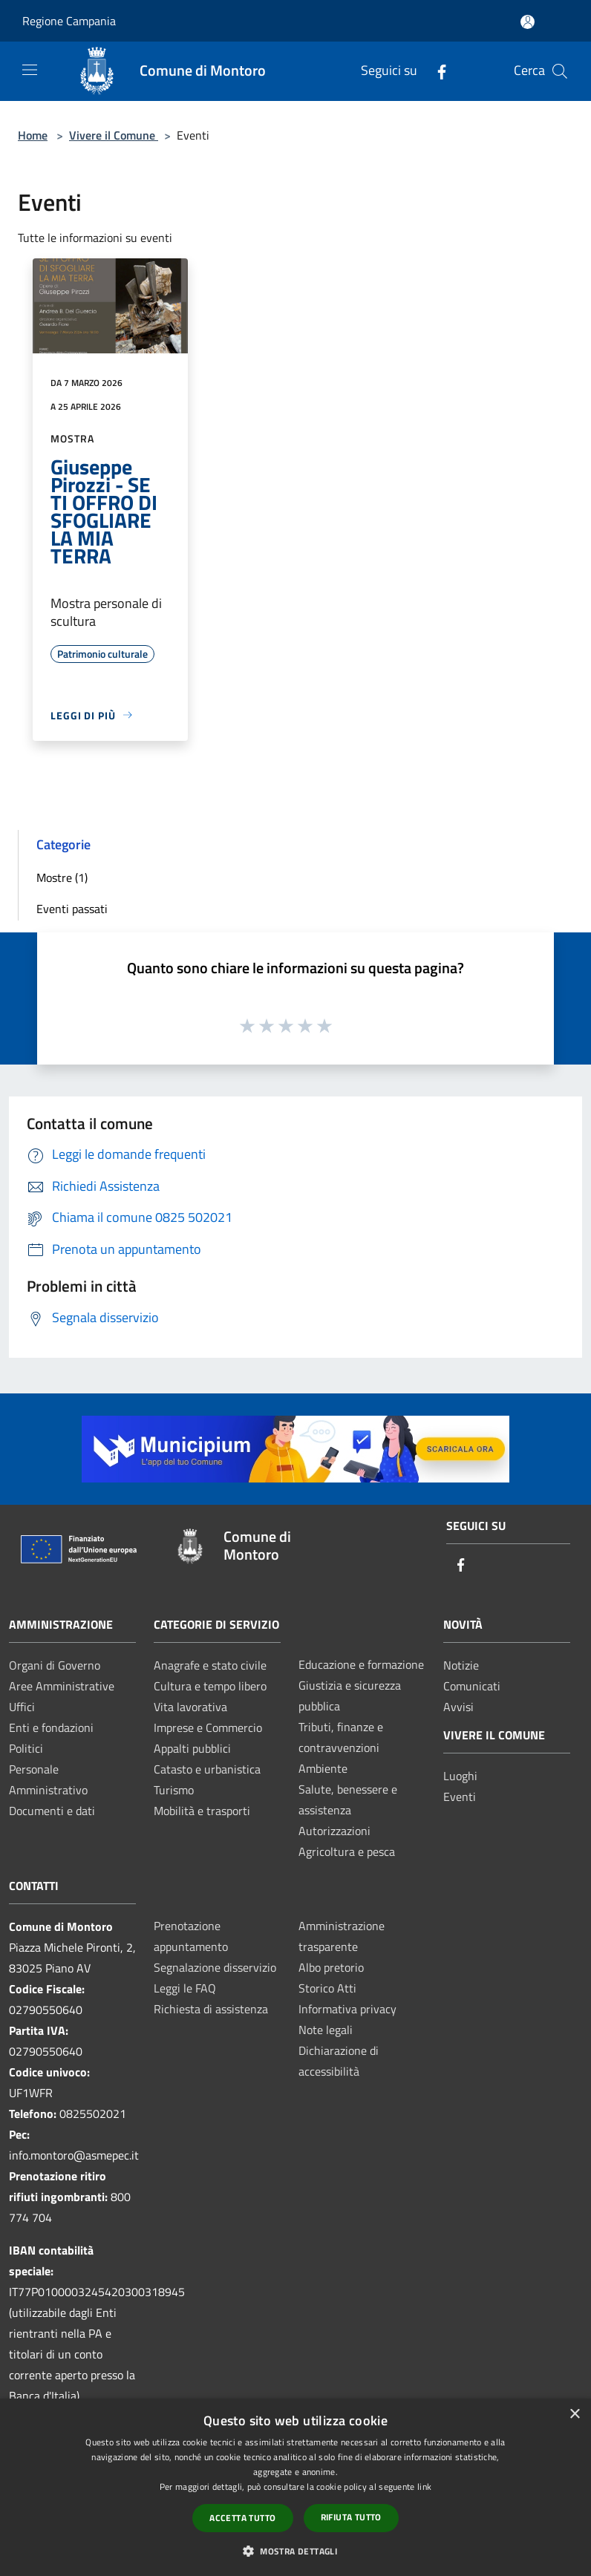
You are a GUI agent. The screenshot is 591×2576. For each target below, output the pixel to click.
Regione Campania (69, 21)
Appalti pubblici (192, 1748)
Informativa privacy (347, 2009)
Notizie (461, 1665)
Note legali (325, 2030)
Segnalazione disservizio (215, 1967)
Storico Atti (327, 1988)
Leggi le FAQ (185, 1988)
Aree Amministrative (61, 1686)
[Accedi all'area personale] (527, 21)
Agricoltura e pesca (346, 1851)
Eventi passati (72, 909)
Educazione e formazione (361, 1664)
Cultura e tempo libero (210, 1686)
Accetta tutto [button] (242, 2518)
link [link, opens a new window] (424, 2486)
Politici (26, 1748)
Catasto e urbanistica (207, 1769)
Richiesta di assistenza (211, 2009)
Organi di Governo (54, 1665)
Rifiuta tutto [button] (351, 2517)
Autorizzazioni (334, 1831)
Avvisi (458, 1707)
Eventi (459, 1796)
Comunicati (471, 1686)
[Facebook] (436, 71)
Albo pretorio (331, 1967)
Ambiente (322, 1768)
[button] (295, 2550)
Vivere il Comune (113, 135)
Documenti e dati (52, 1811)
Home (33, 135)
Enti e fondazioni (51, 1727)
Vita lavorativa (190, 1707)
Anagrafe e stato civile (210, 1665)
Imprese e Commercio (208, 1727)
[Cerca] (560, 71)
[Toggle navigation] (30, 70)
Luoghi (460, 1776)
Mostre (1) (62, 877)
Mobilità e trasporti (202, 1811)
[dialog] (295, 2487)
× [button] (574, 2414)
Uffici (22, 1707)
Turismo (174, 1790)
